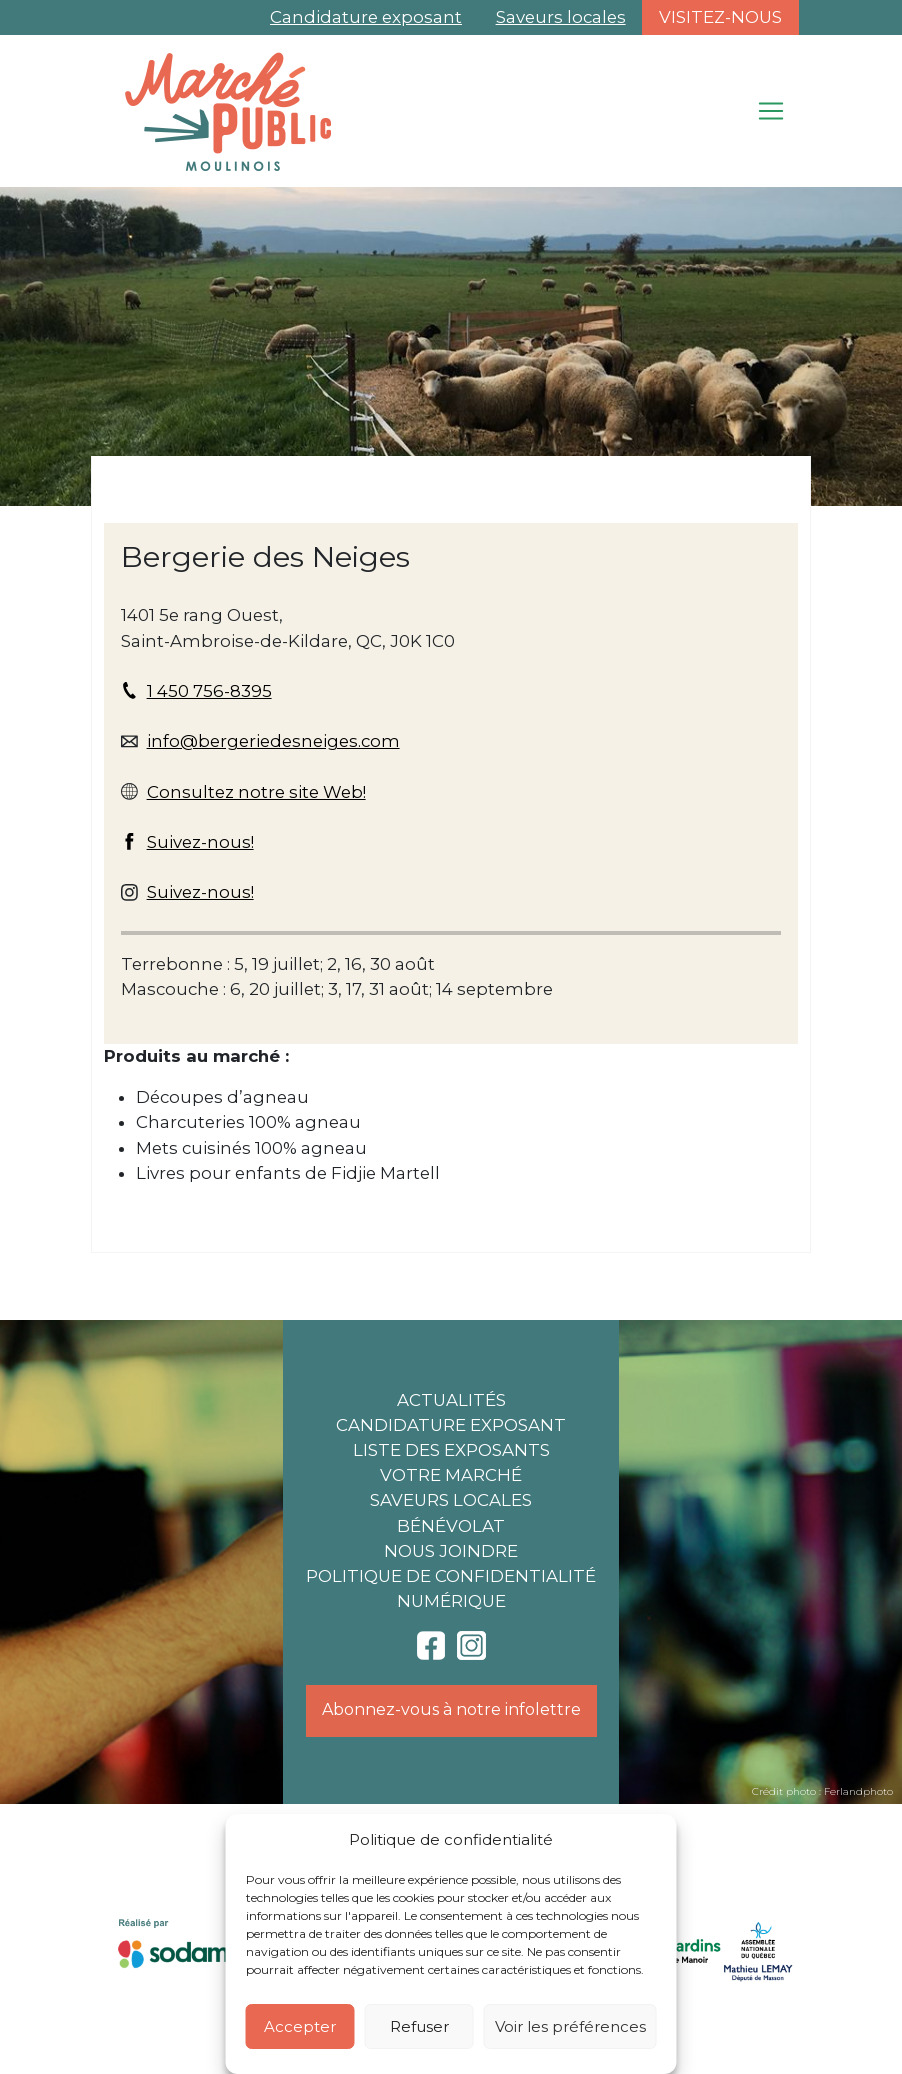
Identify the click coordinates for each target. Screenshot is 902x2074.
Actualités (451, 1400)
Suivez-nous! (200, 842)
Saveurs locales (561, 17)
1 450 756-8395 (209, 691)
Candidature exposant (366, 17)
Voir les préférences (570, 2026)
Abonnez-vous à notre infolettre (451, 1709)
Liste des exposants (451, 1450)
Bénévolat (451, 1526)
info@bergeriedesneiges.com (273, 741)
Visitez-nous (720, 17)
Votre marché (451, 1475)
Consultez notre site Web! (256, 792)
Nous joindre (451, 1551)
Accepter (300, 2026)
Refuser (419, 2026)
